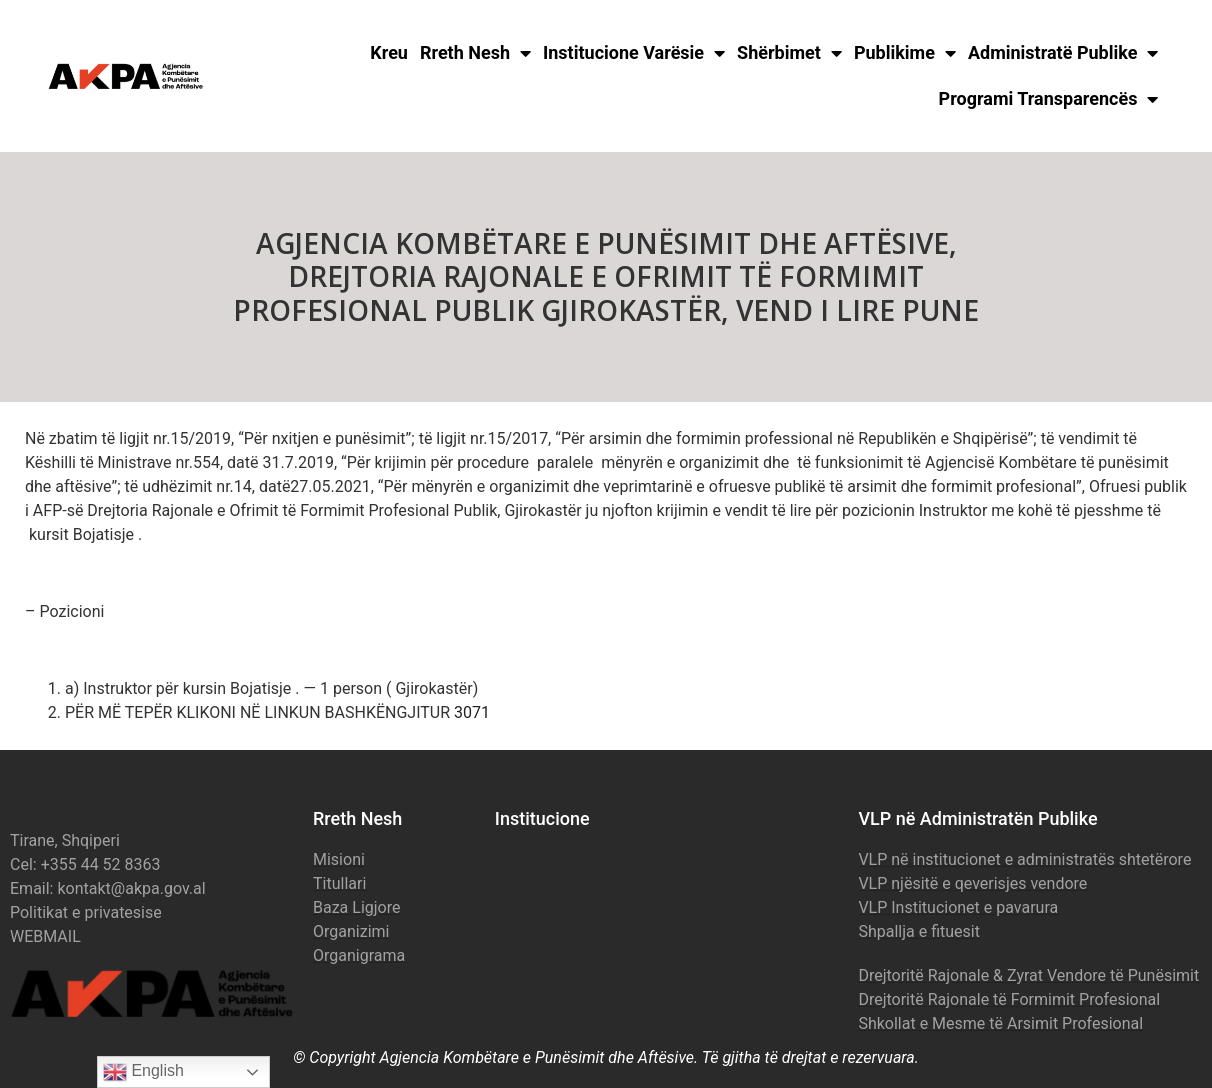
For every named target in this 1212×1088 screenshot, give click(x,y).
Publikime (905, 53)
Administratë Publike (1063, 53)
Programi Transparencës (1049, 99)
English (143, 1072)
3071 (472, 712)
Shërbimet (789, 53)
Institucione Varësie (634, 53)
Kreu (389, 52)
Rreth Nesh (475, 53)
